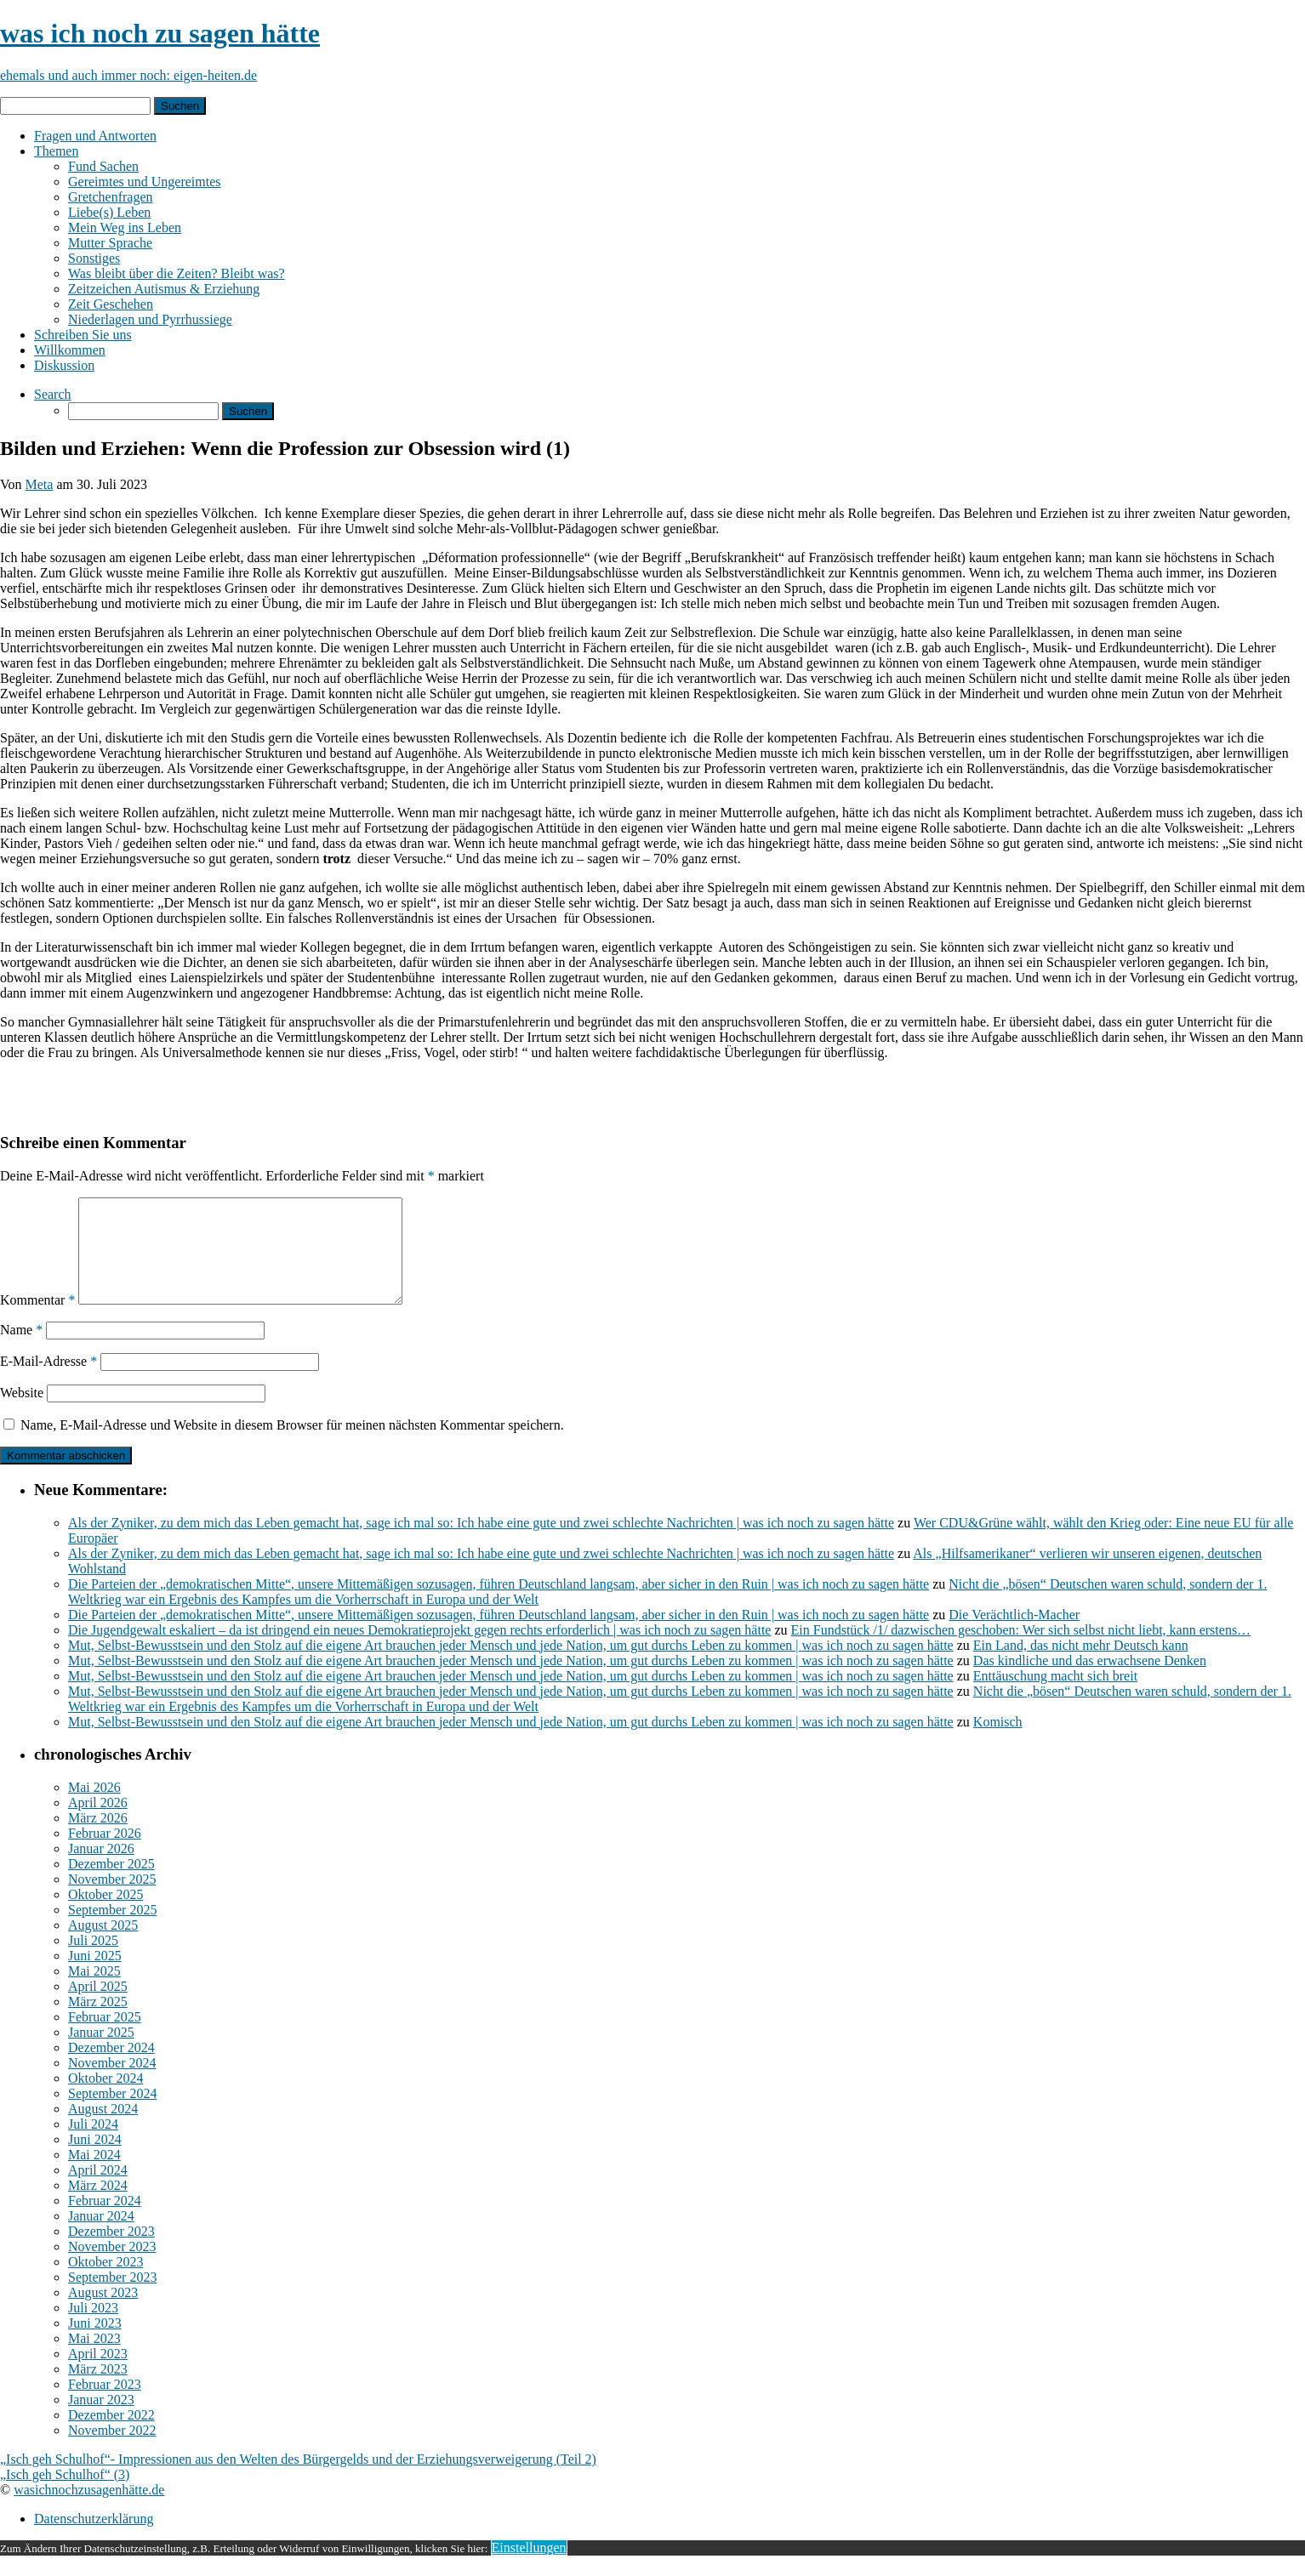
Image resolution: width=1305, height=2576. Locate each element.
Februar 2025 (104, 2037)
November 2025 (112, 1899)
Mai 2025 (94, 1991)
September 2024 (112, 2114)
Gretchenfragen (110, 197)
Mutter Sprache (110, 243)
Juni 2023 (95, 2343)
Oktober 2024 (105, 2098)
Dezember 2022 (111, 2435)
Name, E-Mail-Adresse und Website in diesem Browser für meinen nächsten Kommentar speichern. (292, 1445)
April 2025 (98, 2006)
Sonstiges (94, 258)
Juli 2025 (93, 1960)
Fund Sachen (103, 166)
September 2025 (112, 1930)
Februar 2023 (104, 2404)
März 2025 (98, 2022)
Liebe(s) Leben (109, 212)
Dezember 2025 (111, 1884)
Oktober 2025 (105, 1915)
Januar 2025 (101, 2052)
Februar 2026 (104, 1853)
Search (52, 394)
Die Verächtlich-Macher (1014, 1635)
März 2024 (98, 2205)
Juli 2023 (93, 2328)
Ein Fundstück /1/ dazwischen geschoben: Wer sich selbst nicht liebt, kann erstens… (1021, 1650)
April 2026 (98, 1823)
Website (21, 1413)
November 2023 (112, 2267)
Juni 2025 (95, 1976)
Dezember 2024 (111, 2068)
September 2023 (112, 2297)
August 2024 (103, 2129)
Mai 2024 (94, 2175)
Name (21, 1350)
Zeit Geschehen (110, 304)
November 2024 (112, 2083)
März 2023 (98, 2389)
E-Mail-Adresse (48, 1381)
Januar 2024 (101, 2236)
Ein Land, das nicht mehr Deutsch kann (1080, 1665)
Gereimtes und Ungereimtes (144, 181)
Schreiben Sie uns (83, 334)
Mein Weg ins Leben (124, 227)
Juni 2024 (95, 2159)
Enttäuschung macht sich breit (1055, 1696)
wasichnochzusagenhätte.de (89, 2510)
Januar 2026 (101, 1869)
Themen (56, 151)
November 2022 (112, 2450)
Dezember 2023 (111, 2251)
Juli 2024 (93, 2144)
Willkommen (69, 350)
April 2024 (98, 2190)
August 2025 (103, 1945)
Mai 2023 (94, 2358)
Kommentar (37, 1320)
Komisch (998, 1742)
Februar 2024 (104, 2221)
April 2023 (98, 2374)
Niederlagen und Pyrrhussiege (150, 319)
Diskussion (64, 365)
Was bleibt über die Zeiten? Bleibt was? (176, 273)
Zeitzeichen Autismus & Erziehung (163, 288)
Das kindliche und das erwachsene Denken (1089, 1681)
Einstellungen (529, 2568)
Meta (40, 484)
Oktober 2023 (105, 2282)
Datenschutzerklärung (93, 2539)
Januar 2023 (101, 2420)
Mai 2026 (94, 1807)
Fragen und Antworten (95, 135)
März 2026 (98, 1838)
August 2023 (103, 2313)
